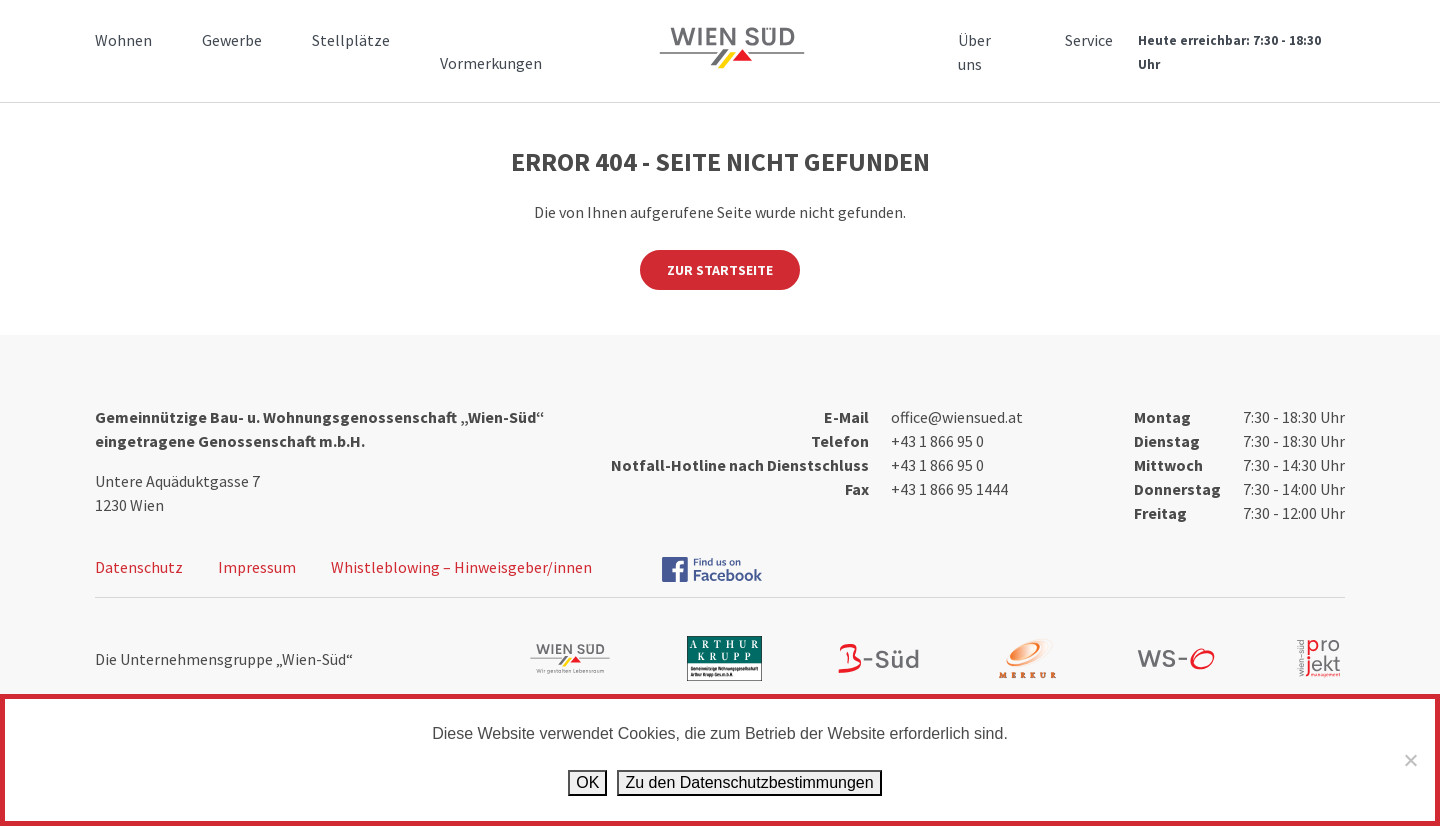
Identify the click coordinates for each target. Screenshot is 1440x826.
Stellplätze (351, 40)
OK (587, 782)
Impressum (257, 567)
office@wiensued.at (957, 417)
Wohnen (123, 40)
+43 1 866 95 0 (937, 441)
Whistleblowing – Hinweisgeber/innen (461, 567)
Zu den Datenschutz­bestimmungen (749, 782)
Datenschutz (139, 567)
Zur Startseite (720, 270)
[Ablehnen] (1410, 760)
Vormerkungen (491, 63)
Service (1089, 40)
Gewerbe (232, 40)
